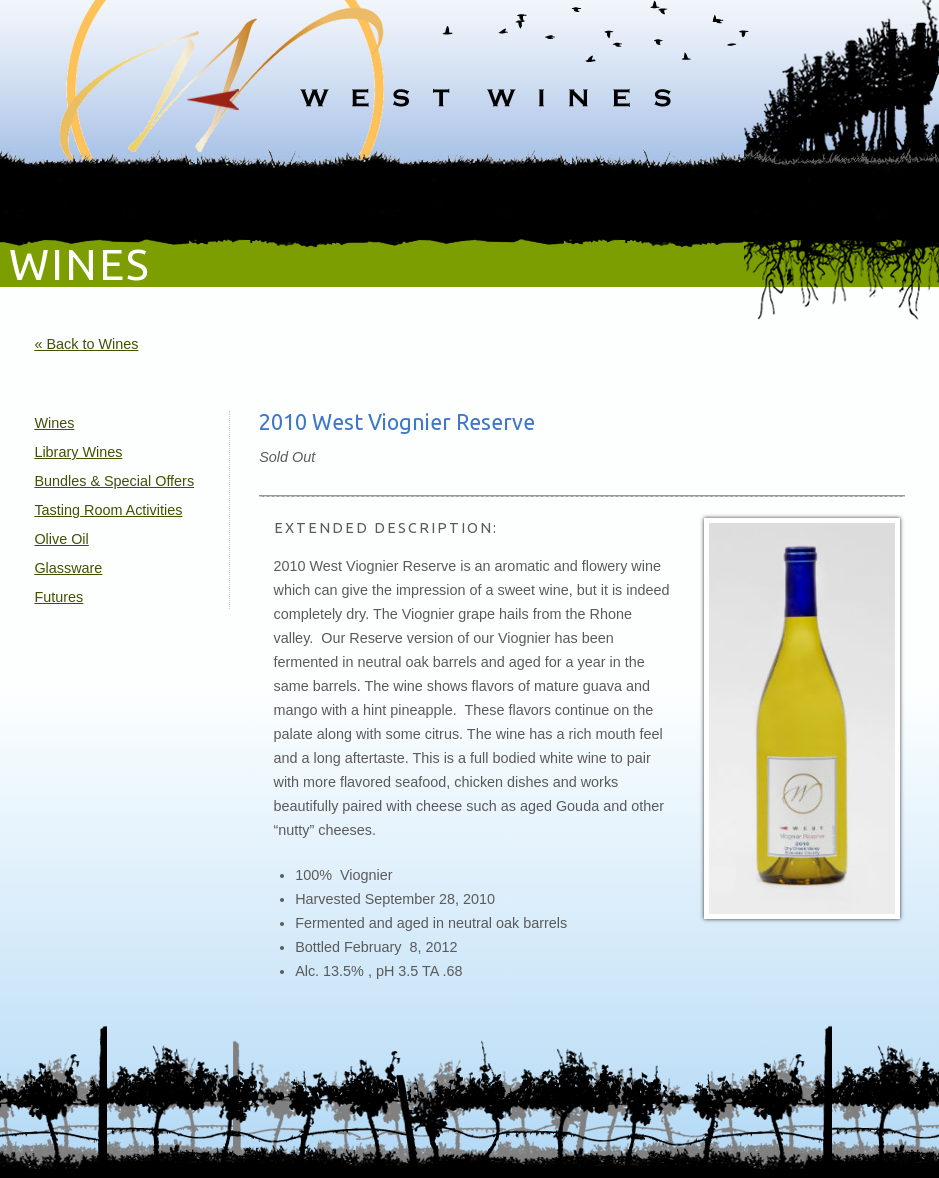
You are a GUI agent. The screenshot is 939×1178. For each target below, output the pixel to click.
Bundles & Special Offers (114, 481)
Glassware (68, 568)
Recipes (713, 202)
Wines (54, 423)
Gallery (557, 202)
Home (102, 202)
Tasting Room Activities (108, 510)
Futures (58, 597)
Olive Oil (61, 539)
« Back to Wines (86, 344)
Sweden (773, 202)
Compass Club (482, 202)
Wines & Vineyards (185, 202)
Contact (832, 202)
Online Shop (391, 202)
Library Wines (78, 452)
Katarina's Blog (634, 202)
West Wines (469, 75)
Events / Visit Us (298, 202)
